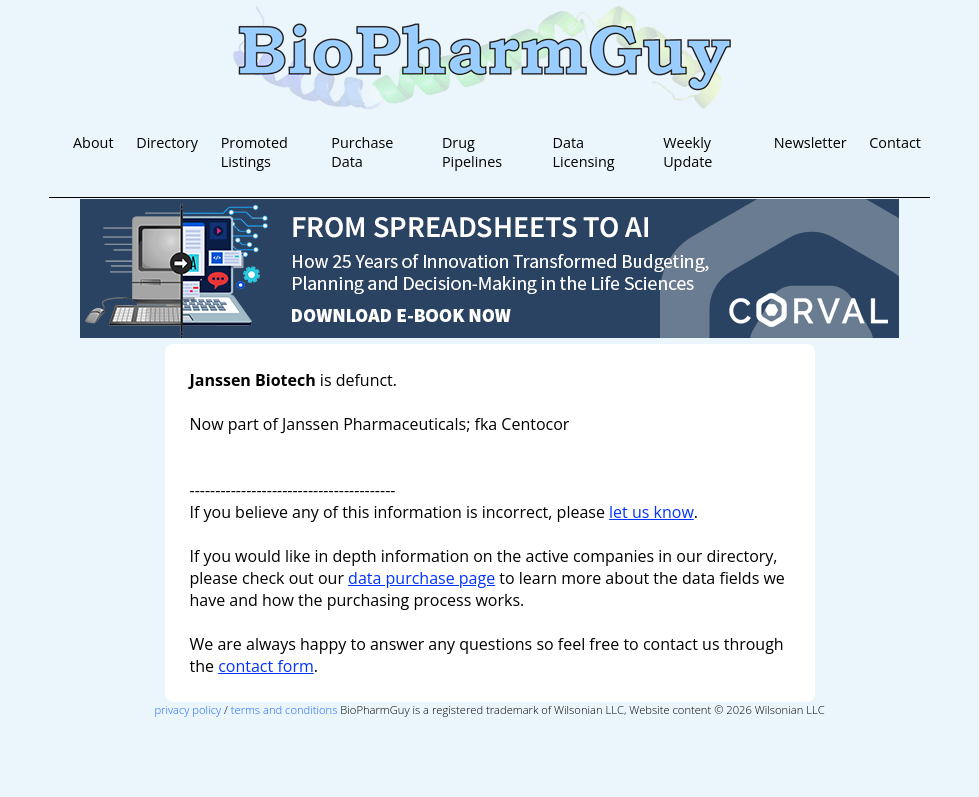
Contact (895, 142)
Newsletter (810, 142)
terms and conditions (284, 709)
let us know (651, 512)
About (93, 142)
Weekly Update (687, 152)
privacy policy (187, 709)
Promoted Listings (254, 152)
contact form (266, 666)
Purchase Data (362, 152)
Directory (167, 142)
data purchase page (421, 578)
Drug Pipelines (472, 152)
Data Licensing (584, 152)
